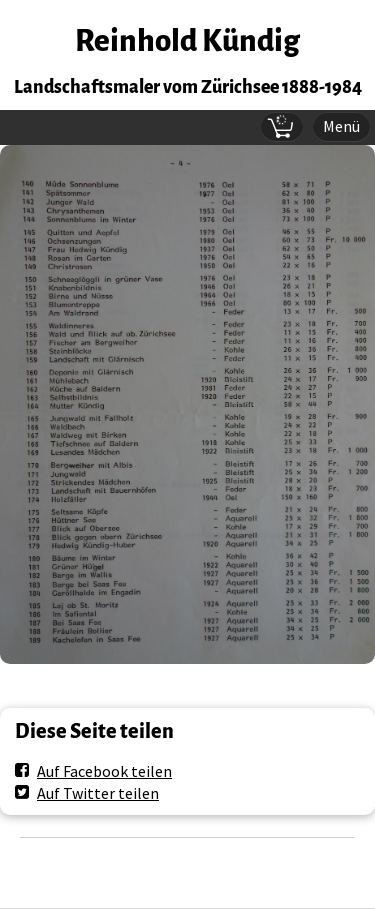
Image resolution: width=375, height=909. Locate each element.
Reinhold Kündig (187, 41)
